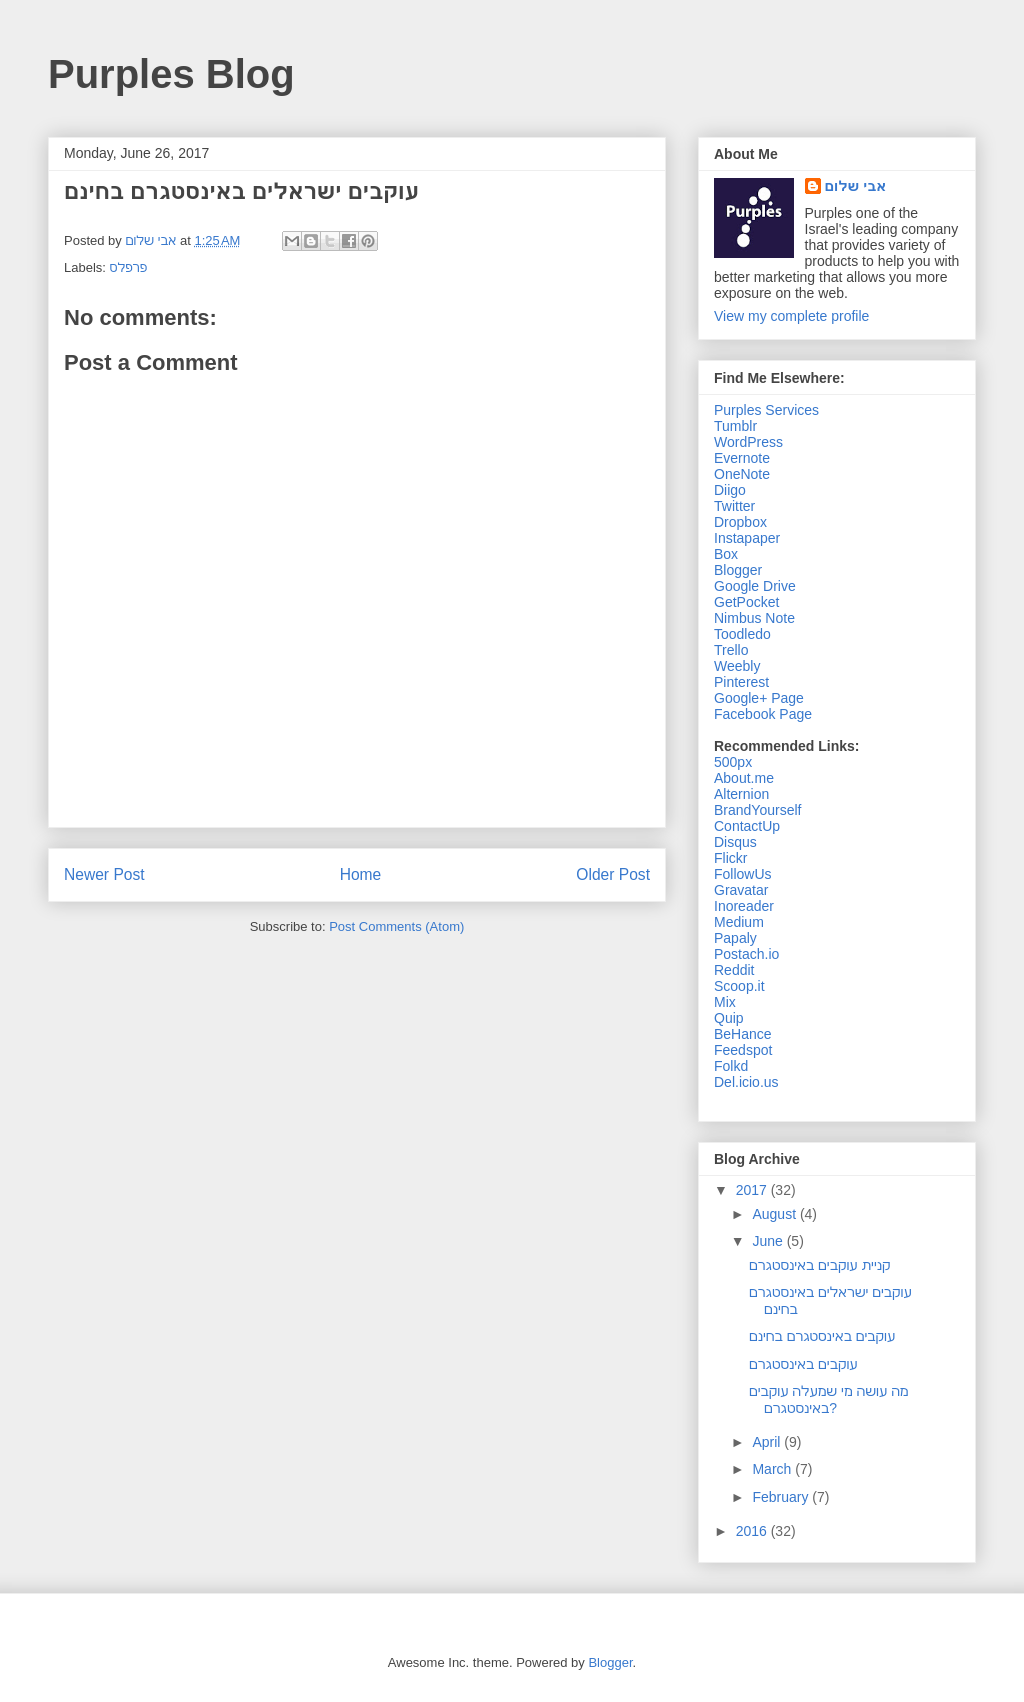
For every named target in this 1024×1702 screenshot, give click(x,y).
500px (733, 762)
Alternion (741, 794)
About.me (744, 778)
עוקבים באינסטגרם (803, 1364)
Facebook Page (763, 714)
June (769, 1241)
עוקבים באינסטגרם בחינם (822, 1336)
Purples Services (766, 410)
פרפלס (129, 267)
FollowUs (743, 874)
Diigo (730, 490)
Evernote (742, 458)
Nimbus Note (754, 618)
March (773, 1469)
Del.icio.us (746, 1082)
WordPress (748, 442)
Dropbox (740, 522)
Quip (729, 1018)
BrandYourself (757, 810)
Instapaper (747, 538)
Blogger (738, 570)
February (782, 1497)
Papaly (735, 938)
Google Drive (755, 586)
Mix (725, 1002)
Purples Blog (171, 74)
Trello (731, 650)
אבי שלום (856, 186)
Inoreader (744, 906)
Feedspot (743, 1050)
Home (361, 874)
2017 (753, 1190)
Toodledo (742, 634)
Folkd (731, 1066)
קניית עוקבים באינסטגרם (819, 1265)
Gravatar (741, 890)
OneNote (742, 474)
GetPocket (746, 602)
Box (726, 554)
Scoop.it (739, 986)
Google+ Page (759, 698)
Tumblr (735, 426)
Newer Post (104, 874)
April (768, 1442)
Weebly (737, 666)
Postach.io (746, 954)
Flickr (730, 858)
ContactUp (747, 826)
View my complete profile (791, 316)
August (775, 1214)
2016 (753, 1531)
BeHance (743, 1034)
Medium (739, 922)
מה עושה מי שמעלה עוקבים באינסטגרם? (829, 1399)
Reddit (734, 970)
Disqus (735, 842)
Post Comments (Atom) (396, 926)
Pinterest (741, 682)
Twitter (734, 506)
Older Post (613, 874)
